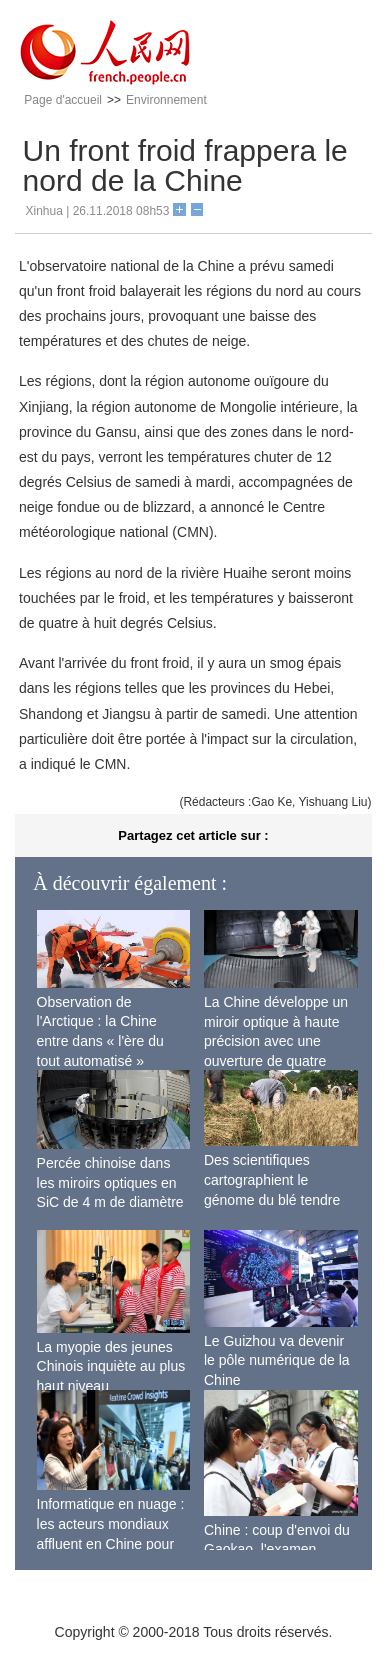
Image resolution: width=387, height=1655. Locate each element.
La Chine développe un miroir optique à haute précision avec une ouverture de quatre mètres (276, 1041)
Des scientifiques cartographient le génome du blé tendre (272, 1179)
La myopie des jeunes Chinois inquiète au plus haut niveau (111, 1366)
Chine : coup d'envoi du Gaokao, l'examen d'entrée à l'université (277, 1549)
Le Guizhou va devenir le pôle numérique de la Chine (277, 1360)
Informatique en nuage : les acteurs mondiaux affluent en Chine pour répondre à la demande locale (111, 1543)
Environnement (166, 100)
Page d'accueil (63, 100)
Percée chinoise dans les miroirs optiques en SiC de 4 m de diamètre (110, 1182)
